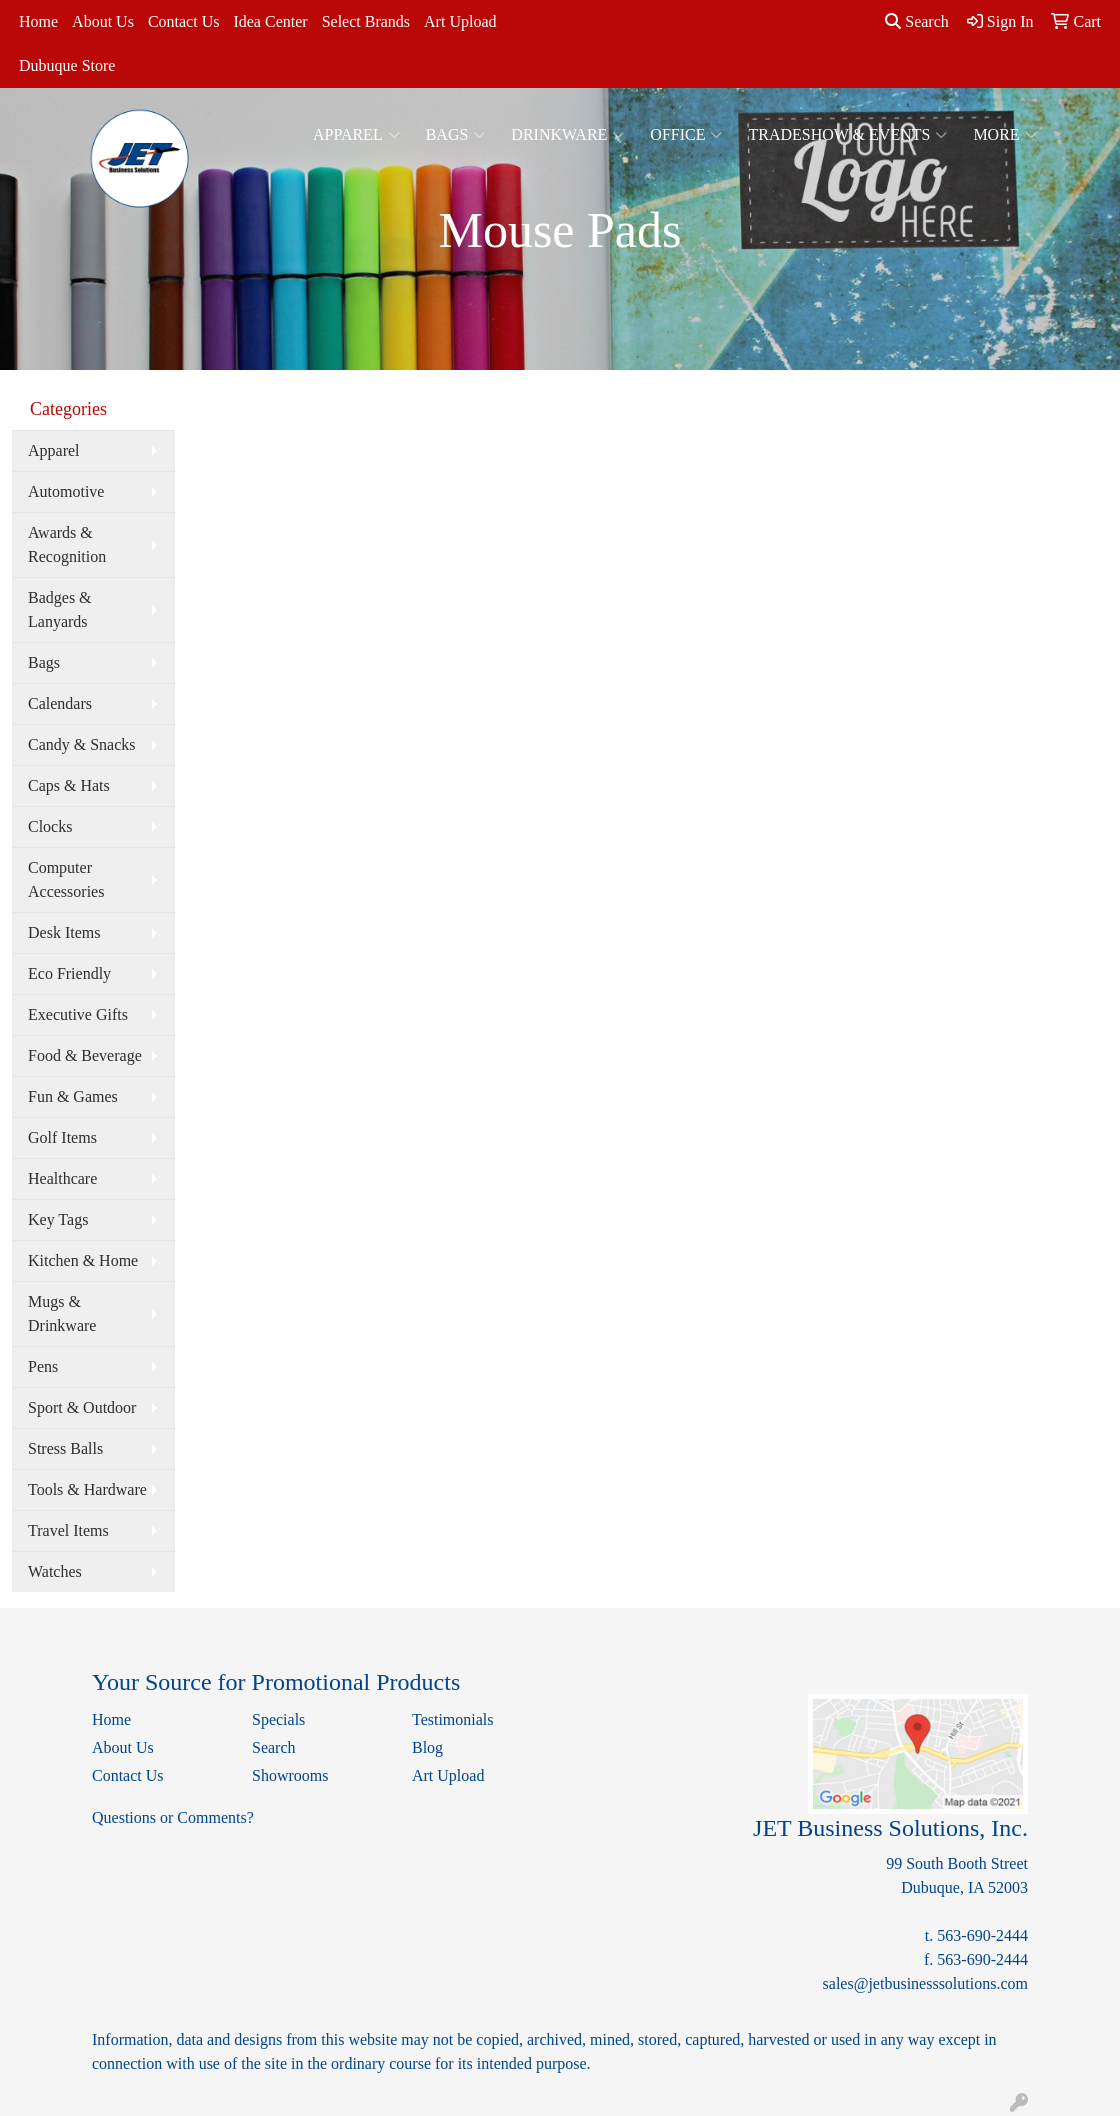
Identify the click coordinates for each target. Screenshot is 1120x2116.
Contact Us (184, 21)
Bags (456, 135)
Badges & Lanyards (60, 609)
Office (686, 135)
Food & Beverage (85, 1055)
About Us (103, 21)
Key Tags (58, 1219)
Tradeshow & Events (847, 135)
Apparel (356, 135)
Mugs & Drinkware (62, 1313)
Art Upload (460, 21)
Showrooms (290, 1775)
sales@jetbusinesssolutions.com (925, 1983)
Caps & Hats (69, 785)
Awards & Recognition (67, 544)
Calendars (60, 703)
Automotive (66, 491)
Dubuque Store (67, 65)
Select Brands (366, 21)
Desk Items (64, 932)
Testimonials (453, 1719)
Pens (43, 1366)
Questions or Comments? (173, 1817)
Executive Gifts (78, 1014)
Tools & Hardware (87, 1489)
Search (917, 21)
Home (38, 21)
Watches (55, 1571)
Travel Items (68, 1530)
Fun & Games (73, 1096)
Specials (278, 1719)
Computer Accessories (66, 879)
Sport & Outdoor (82, 1407)
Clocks (50, 826)
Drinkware (567, 135)
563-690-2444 (982, 1935)
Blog (427, 1747)
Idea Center (270, 21)
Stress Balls (65, 1448)
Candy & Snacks (82, 744)
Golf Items (62, 1137)
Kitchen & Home (83, 1260)
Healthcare (62, 1178)
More (1004, 135)
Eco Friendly (69, 973)
